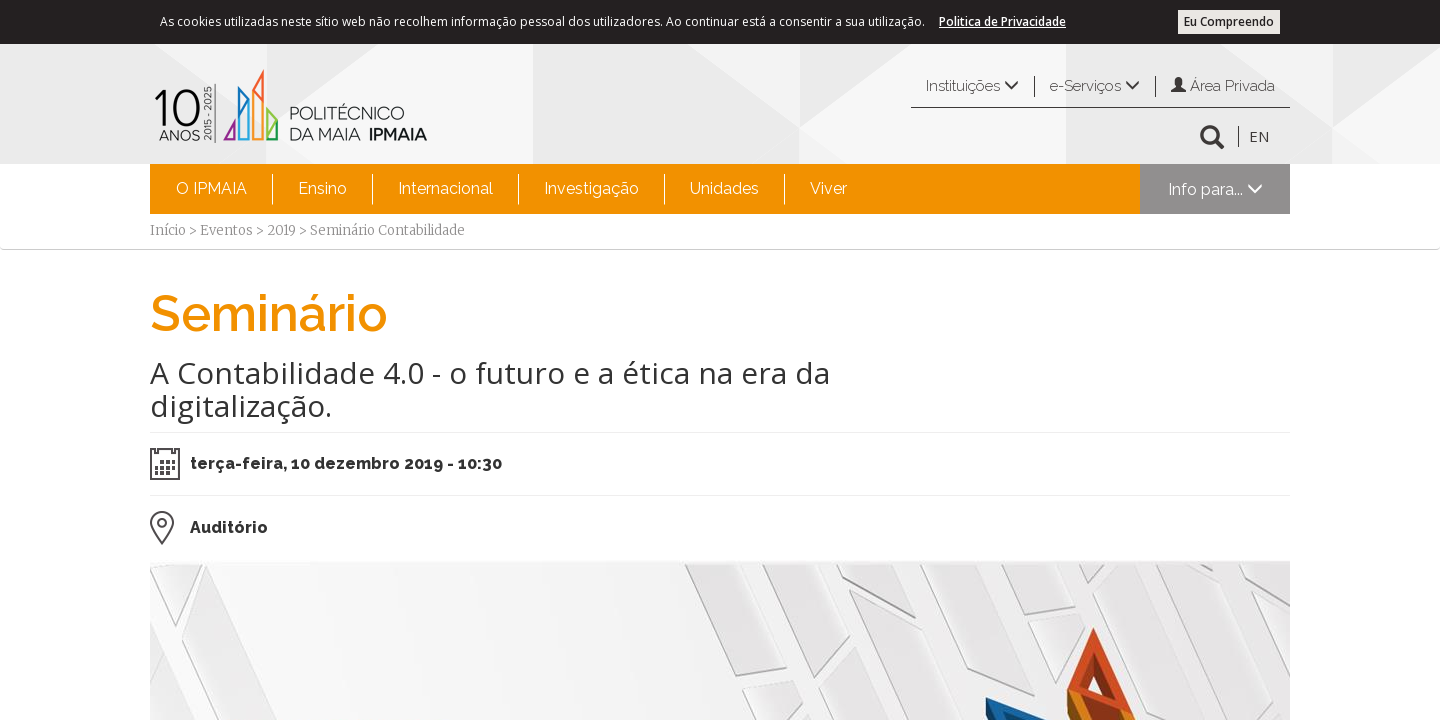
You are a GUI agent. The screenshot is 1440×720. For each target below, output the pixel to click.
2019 (281, 230)
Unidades (724, 188)
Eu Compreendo (1229, 21)
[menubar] (511, 189)
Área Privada (1223, 86)
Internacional (445, 188)
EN (1259, 136)
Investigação (591, 188)
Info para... (1215, 189)
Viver (828, 188)
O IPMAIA (211, 188)
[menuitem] (211, 189)
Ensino (322, 188)
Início (168, 230)
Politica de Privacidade (1002, 21)
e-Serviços (1095, 86)
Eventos (226, 230)
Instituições (972, 86)
